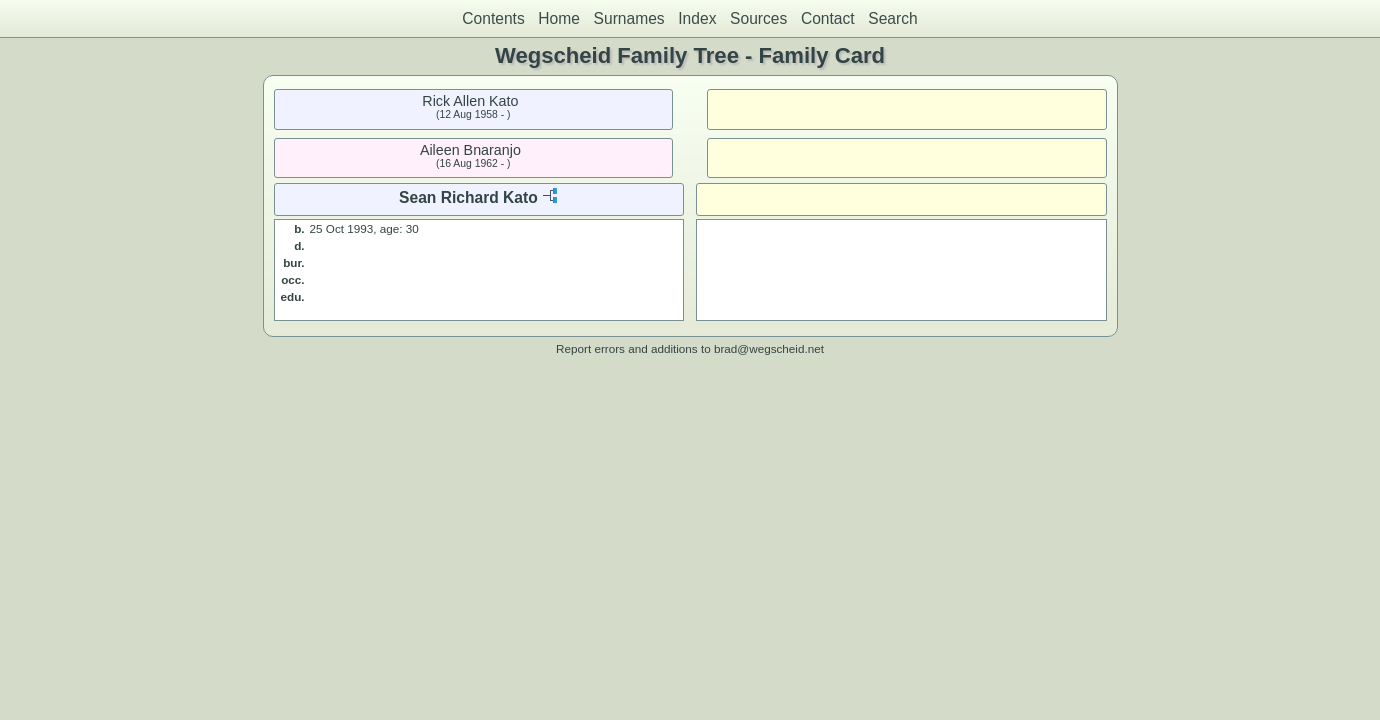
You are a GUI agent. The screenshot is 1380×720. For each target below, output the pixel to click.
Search (892, 18)
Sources (758, 18)
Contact (828, 18)
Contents (493, 18)
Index (697, 18)
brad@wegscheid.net (769, 348)
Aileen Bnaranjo (470, 150)
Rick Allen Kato (470, 101)
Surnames (629, 18)
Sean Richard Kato (468, 197)
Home (559, 18)
